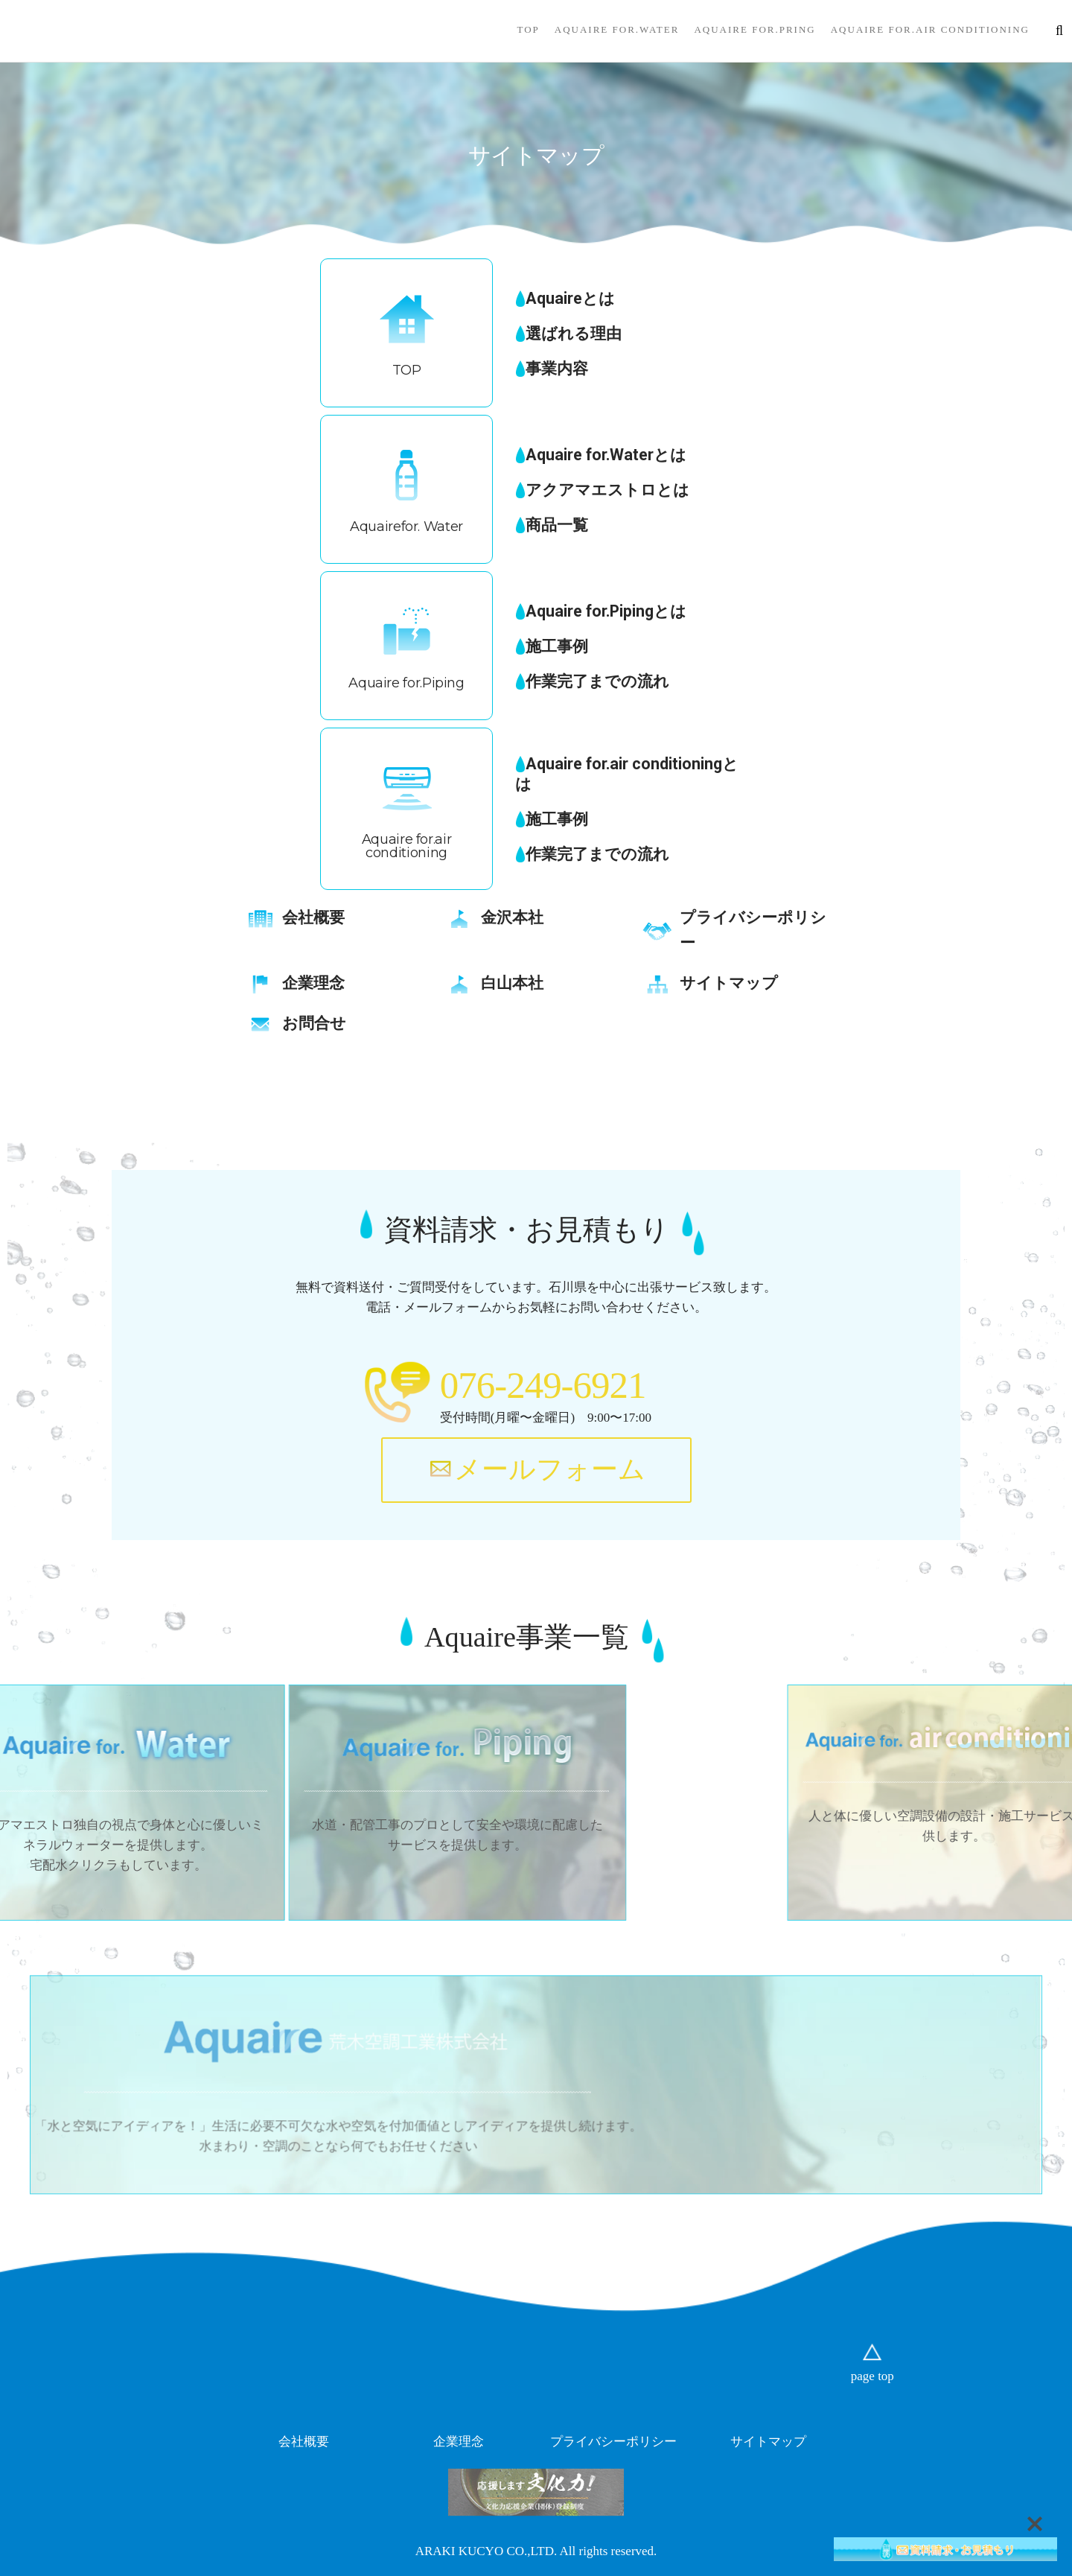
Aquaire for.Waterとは (606, 454)
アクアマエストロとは (607, 489)
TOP (528, 29)
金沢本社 (512, 917)
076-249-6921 (543, 1385)
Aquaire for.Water (617, 29)
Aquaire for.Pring (754, 29)
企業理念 (313, 982)
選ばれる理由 (574, 333)
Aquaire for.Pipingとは (606, 611)
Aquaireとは (570, 298)
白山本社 (512, 982)
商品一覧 (557, 524)
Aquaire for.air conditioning (930, 29)
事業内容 (557, 368)
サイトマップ (729, 982)
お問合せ (314, 1023)
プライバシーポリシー (613, 2442)
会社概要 (313, 917)
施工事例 (557, 646)
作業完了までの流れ (597, 681)
